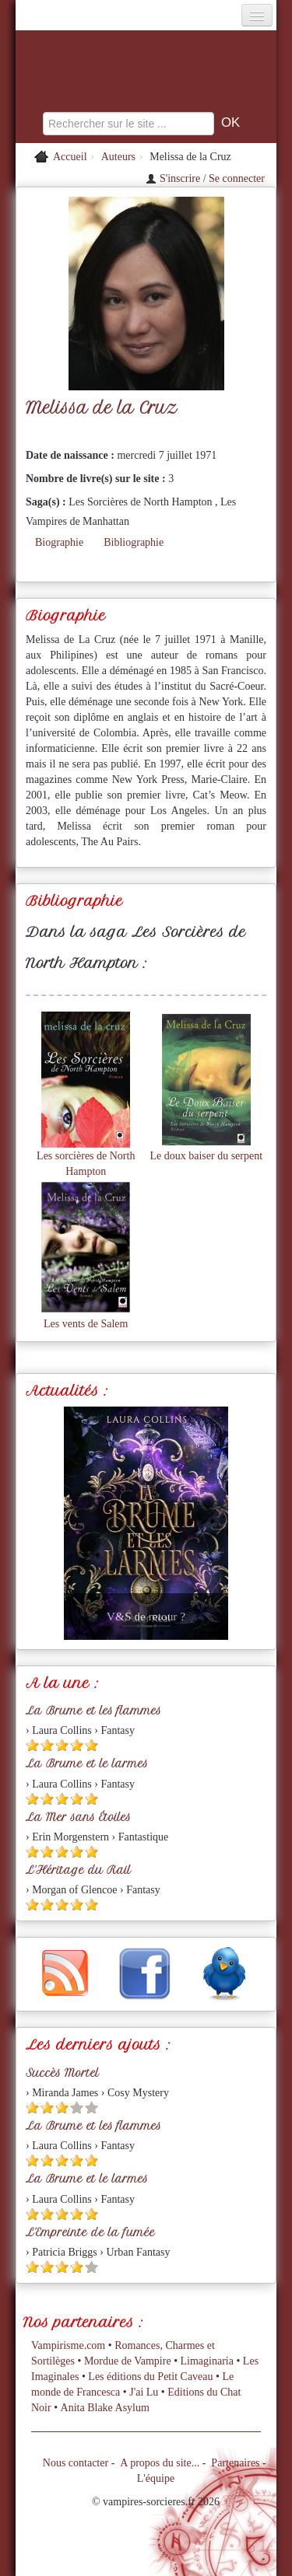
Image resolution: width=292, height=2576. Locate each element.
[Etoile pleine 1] (32, 1745)
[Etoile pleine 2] (47, 1745)
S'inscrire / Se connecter (205, 178)
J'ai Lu (143, 2392)
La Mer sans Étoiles (78, 1817)
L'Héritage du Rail (78, 1870)
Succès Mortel (62, 2073)
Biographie (59, 542)
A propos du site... (159, 2463)
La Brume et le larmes (87, 1763)
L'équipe (155, 2478)
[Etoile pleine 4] (76, 1745)
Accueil (70, 157)
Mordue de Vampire (127, 2361)
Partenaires (235, 2463)
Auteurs (118, 157)
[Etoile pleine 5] (91, 1745)
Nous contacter (75, 2463)
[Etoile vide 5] (91, 2107)
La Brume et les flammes (93, 1710)
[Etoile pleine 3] (62, 1745)
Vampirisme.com (68, 2345)
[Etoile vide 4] (76, 2107)
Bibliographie (134, 542)
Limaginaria (207, 2361)
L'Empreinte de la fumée (90, 2232)
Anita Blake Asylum (105, 2407)
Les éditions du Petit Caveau (150, 2376)
